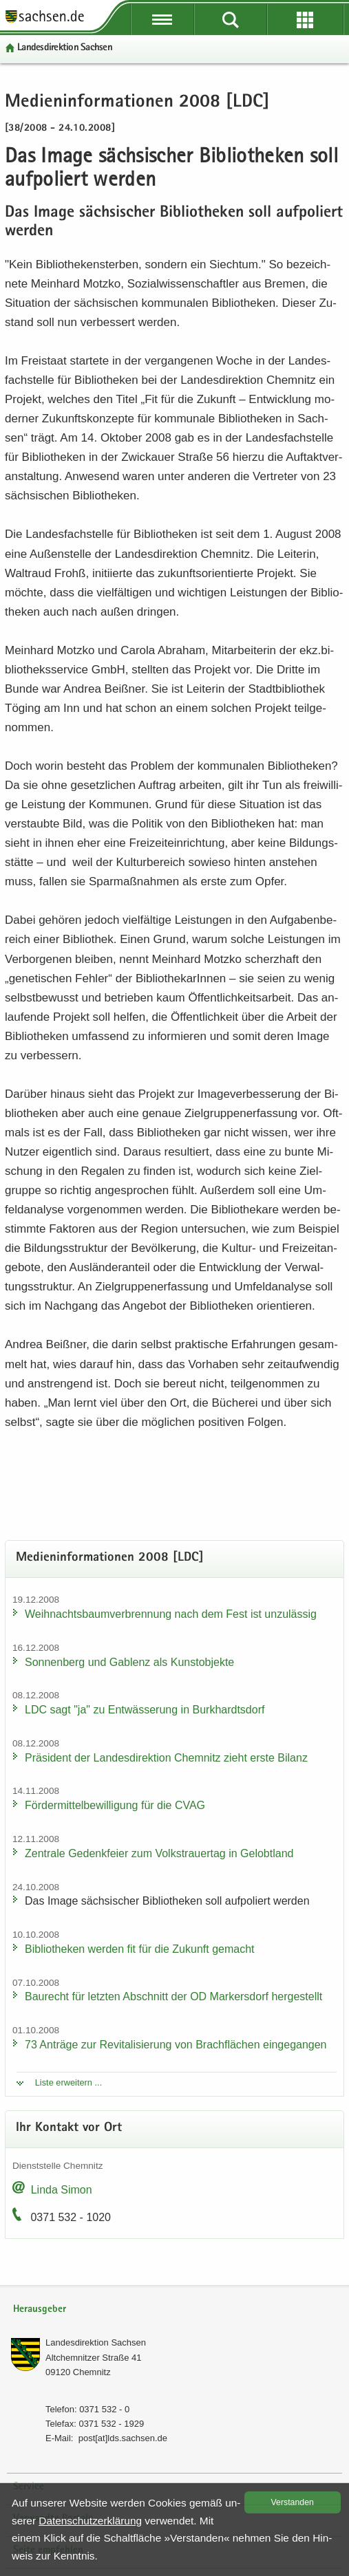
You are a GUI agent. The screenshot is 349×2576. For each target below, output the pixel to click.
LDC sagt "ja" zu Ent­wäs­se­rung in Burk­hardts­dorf (144, 1709)
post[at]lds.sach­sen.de (122, 2438)
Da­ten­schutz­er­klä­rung (90, 2520)
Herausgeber (39, 2309)
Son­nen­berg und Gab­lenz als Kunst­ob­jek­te (129, 1662)
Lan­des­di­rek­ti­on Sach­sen (64, 48)
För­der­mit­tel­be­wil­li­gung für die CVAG (115, 1805)
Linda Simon (61, 2190)
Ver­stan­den (292, 2502)
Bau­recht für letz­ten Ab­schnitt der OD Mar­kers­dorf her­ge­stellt (173, 1996)
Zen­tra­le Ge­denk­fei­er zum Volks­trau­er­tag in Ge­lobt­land (159, 1853)
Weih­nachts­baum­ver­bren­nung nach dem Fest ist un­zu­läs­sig (171, 1614)
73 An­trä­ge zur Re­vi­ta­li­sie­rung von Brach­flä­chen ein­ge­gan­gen (176, 2044)
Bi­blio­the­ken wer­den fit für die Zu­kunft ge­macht (140, 1949)
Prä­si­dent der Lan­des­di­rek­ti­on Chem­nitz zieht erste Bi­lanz (166, 1758)
